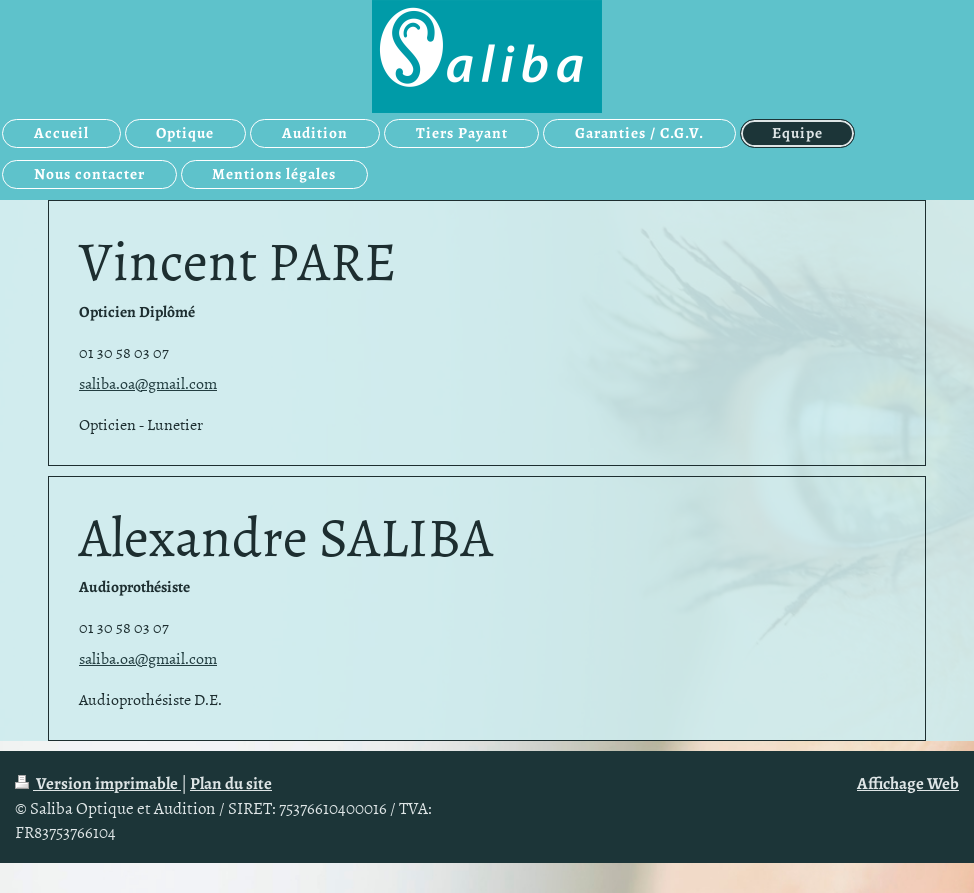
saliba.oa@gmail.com (148, 383)
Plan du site (231, 783)
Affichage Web (908, 783)
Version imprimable (98, 783)
